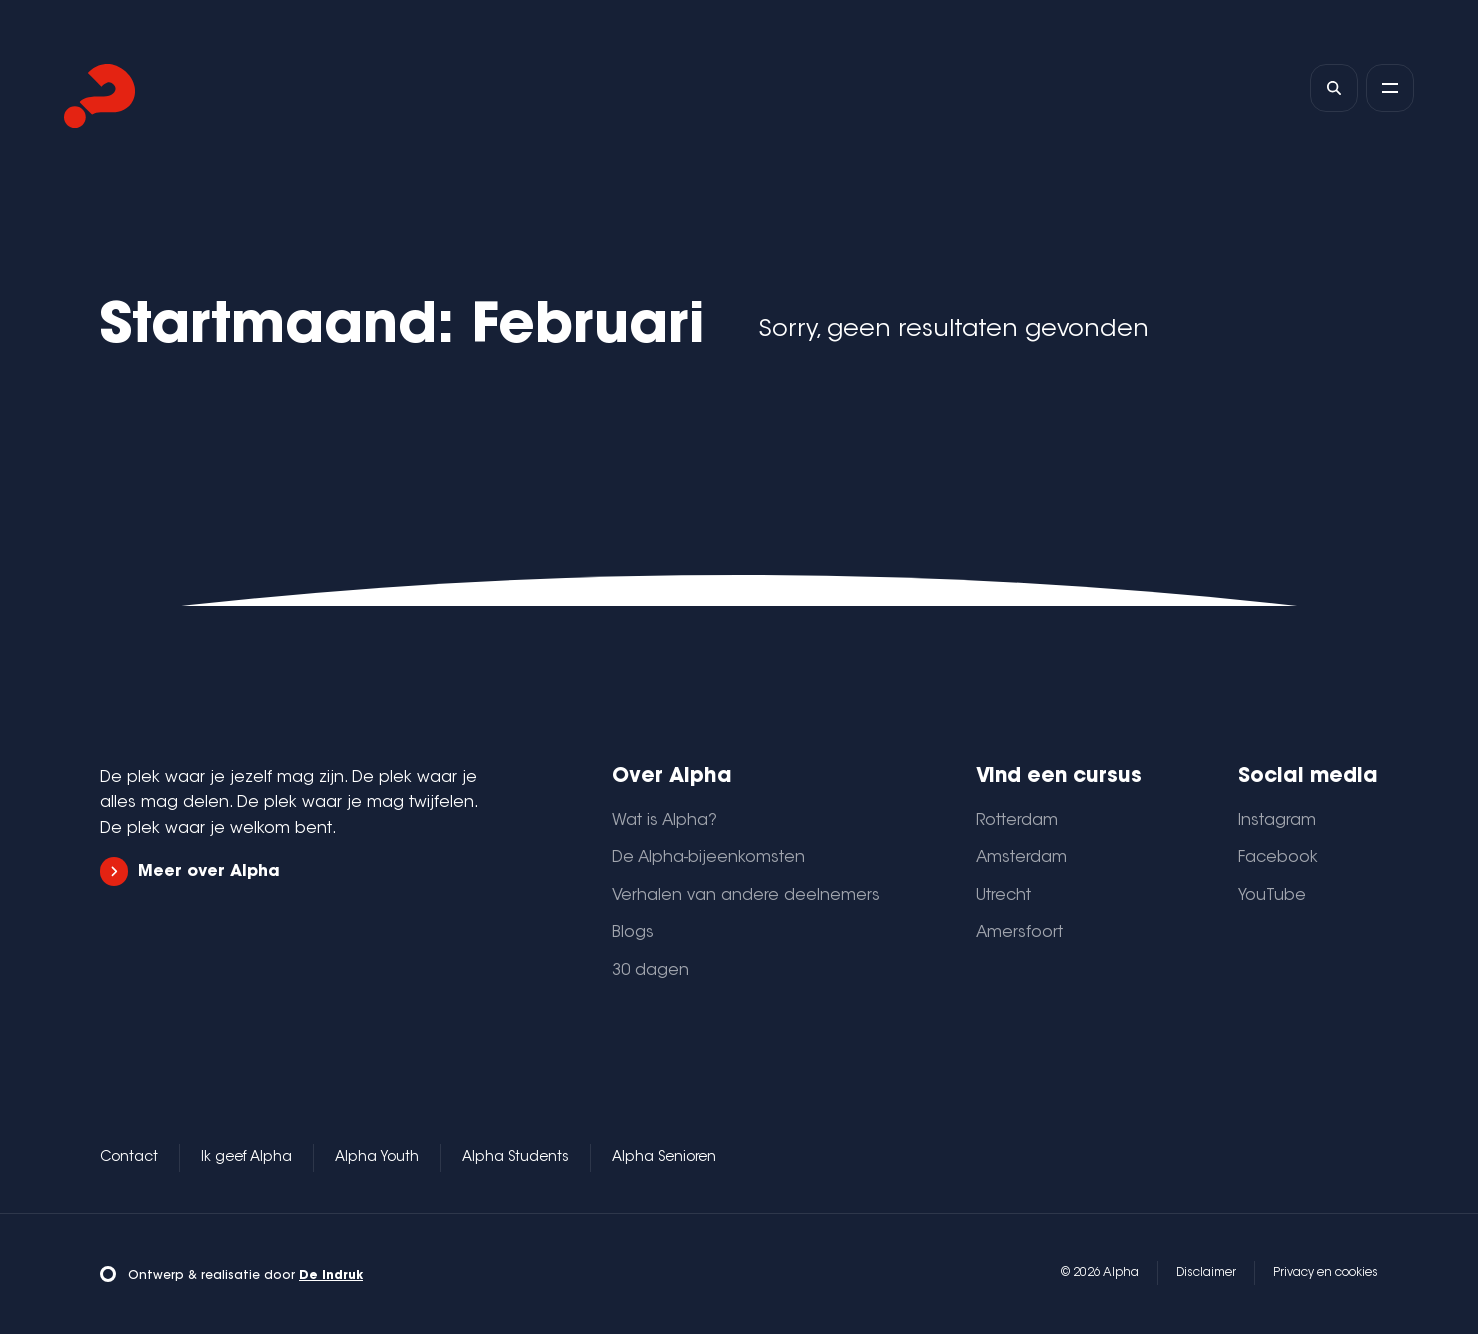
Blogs (633, 933)
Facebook (1278, 858)
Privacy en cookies (1325, 1273)
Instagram (1277, 821)
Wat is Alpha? (664, 821)
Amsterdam (1021, 858)
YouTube (1272, 896)
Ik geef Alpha (246, 1158)
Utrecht (1003, 896)
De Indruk (331, 1276)
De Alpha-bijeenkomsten (708, 858)
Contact (129, 1158)
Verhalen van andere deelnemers (746, 896)
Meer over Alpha (190, 871)
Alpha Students (515, 1158)
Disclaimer (1206, 1273)
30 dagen (650, 971)
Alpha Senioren (664, 1158)
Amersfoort (1019, 933)
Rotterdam (1017, 821)
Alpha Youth (377, 1158)
